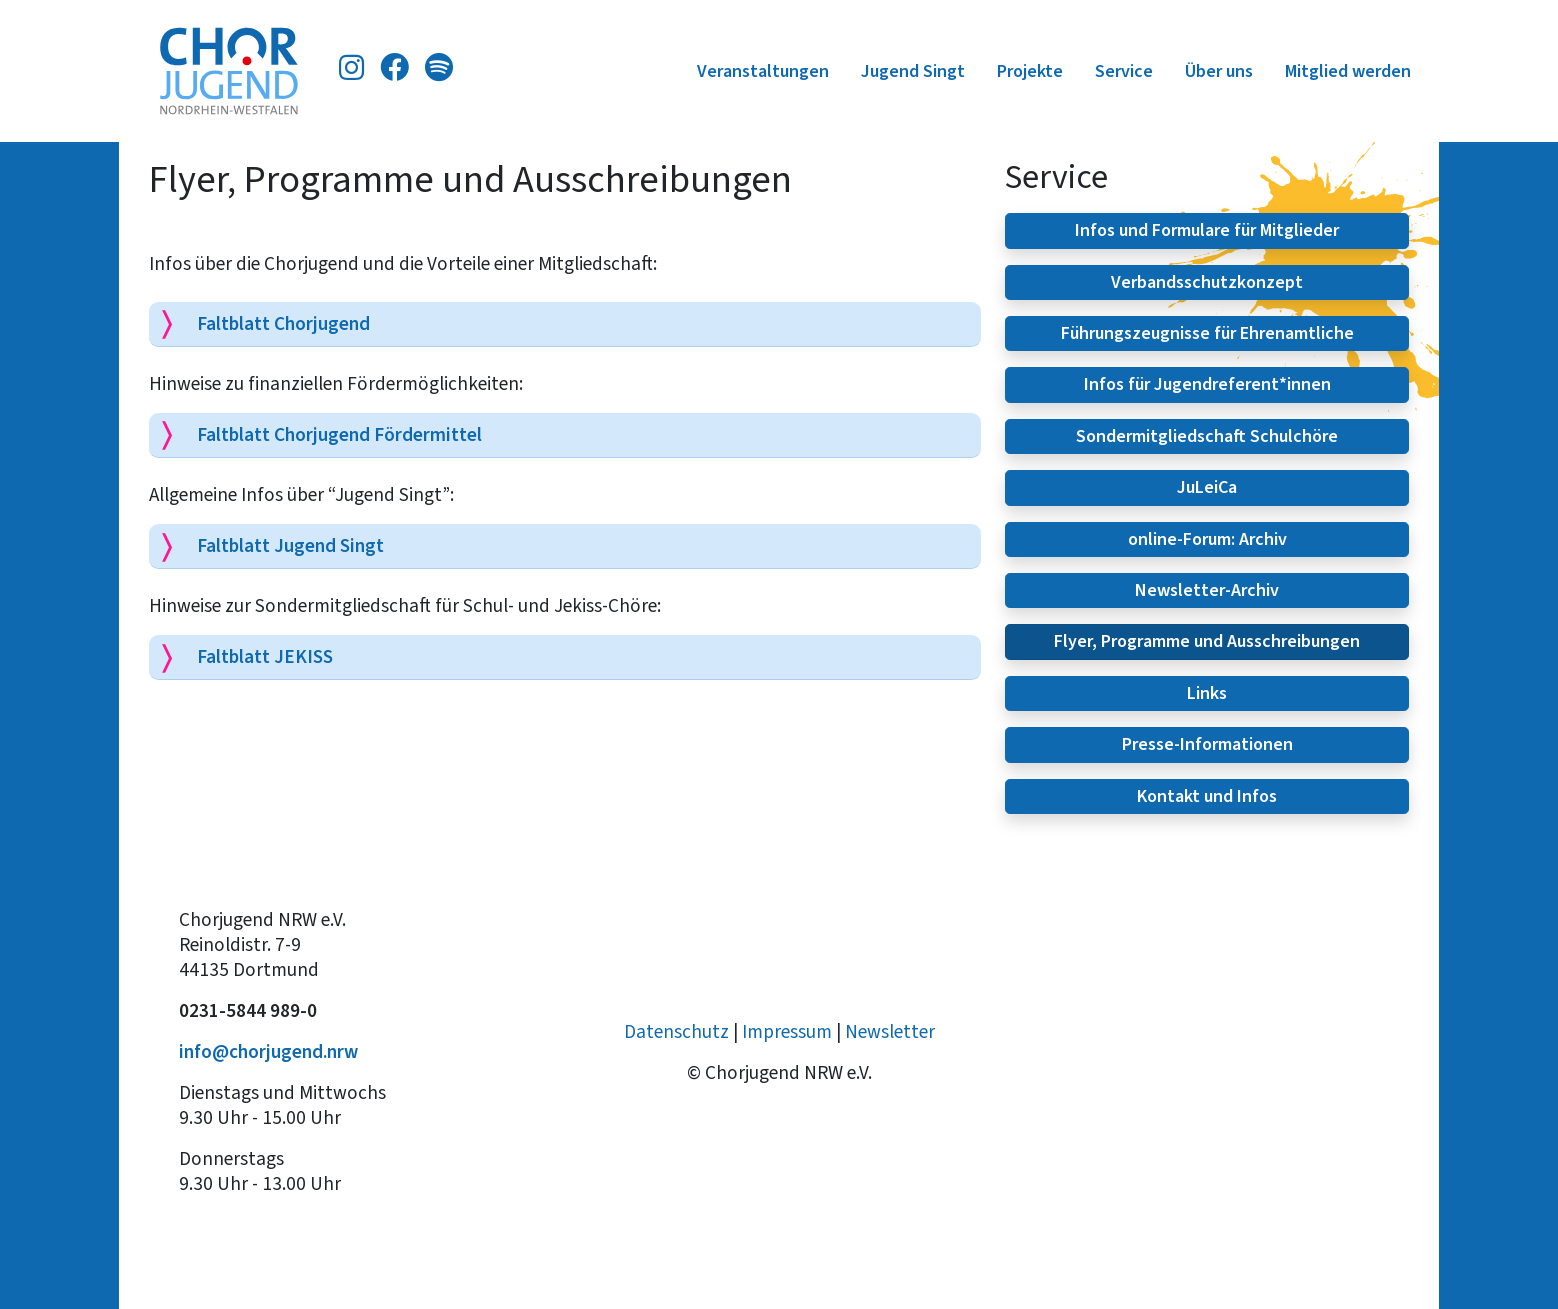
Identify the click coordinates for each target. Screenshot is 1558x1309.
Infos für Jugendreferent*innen (1207, 384)
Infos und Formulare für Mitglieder (1207, 230)
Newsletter (890, 1031)
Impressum (787, 1031)
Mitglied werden (1348, 71)
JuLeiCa (1207, 487)
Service (1124, 71)
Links (1207, 693)
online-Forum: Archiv (1207, 539)
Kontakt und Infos (1207, 796)
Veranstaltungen (763, 71)
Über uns (1219, 71)
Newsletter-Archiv (1207, 590)
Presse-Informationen (1207, 744)
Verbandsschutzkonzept (1207, 282)
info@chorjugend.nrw (268, 1051)
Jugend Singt (913, 71)
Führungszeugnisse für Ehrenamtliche (1207, 333)
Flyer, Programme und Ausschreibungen (1207, 641)
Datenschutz (676, 1031)
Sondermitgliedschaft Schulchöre (1207, 436)
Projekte (1030, 71)
